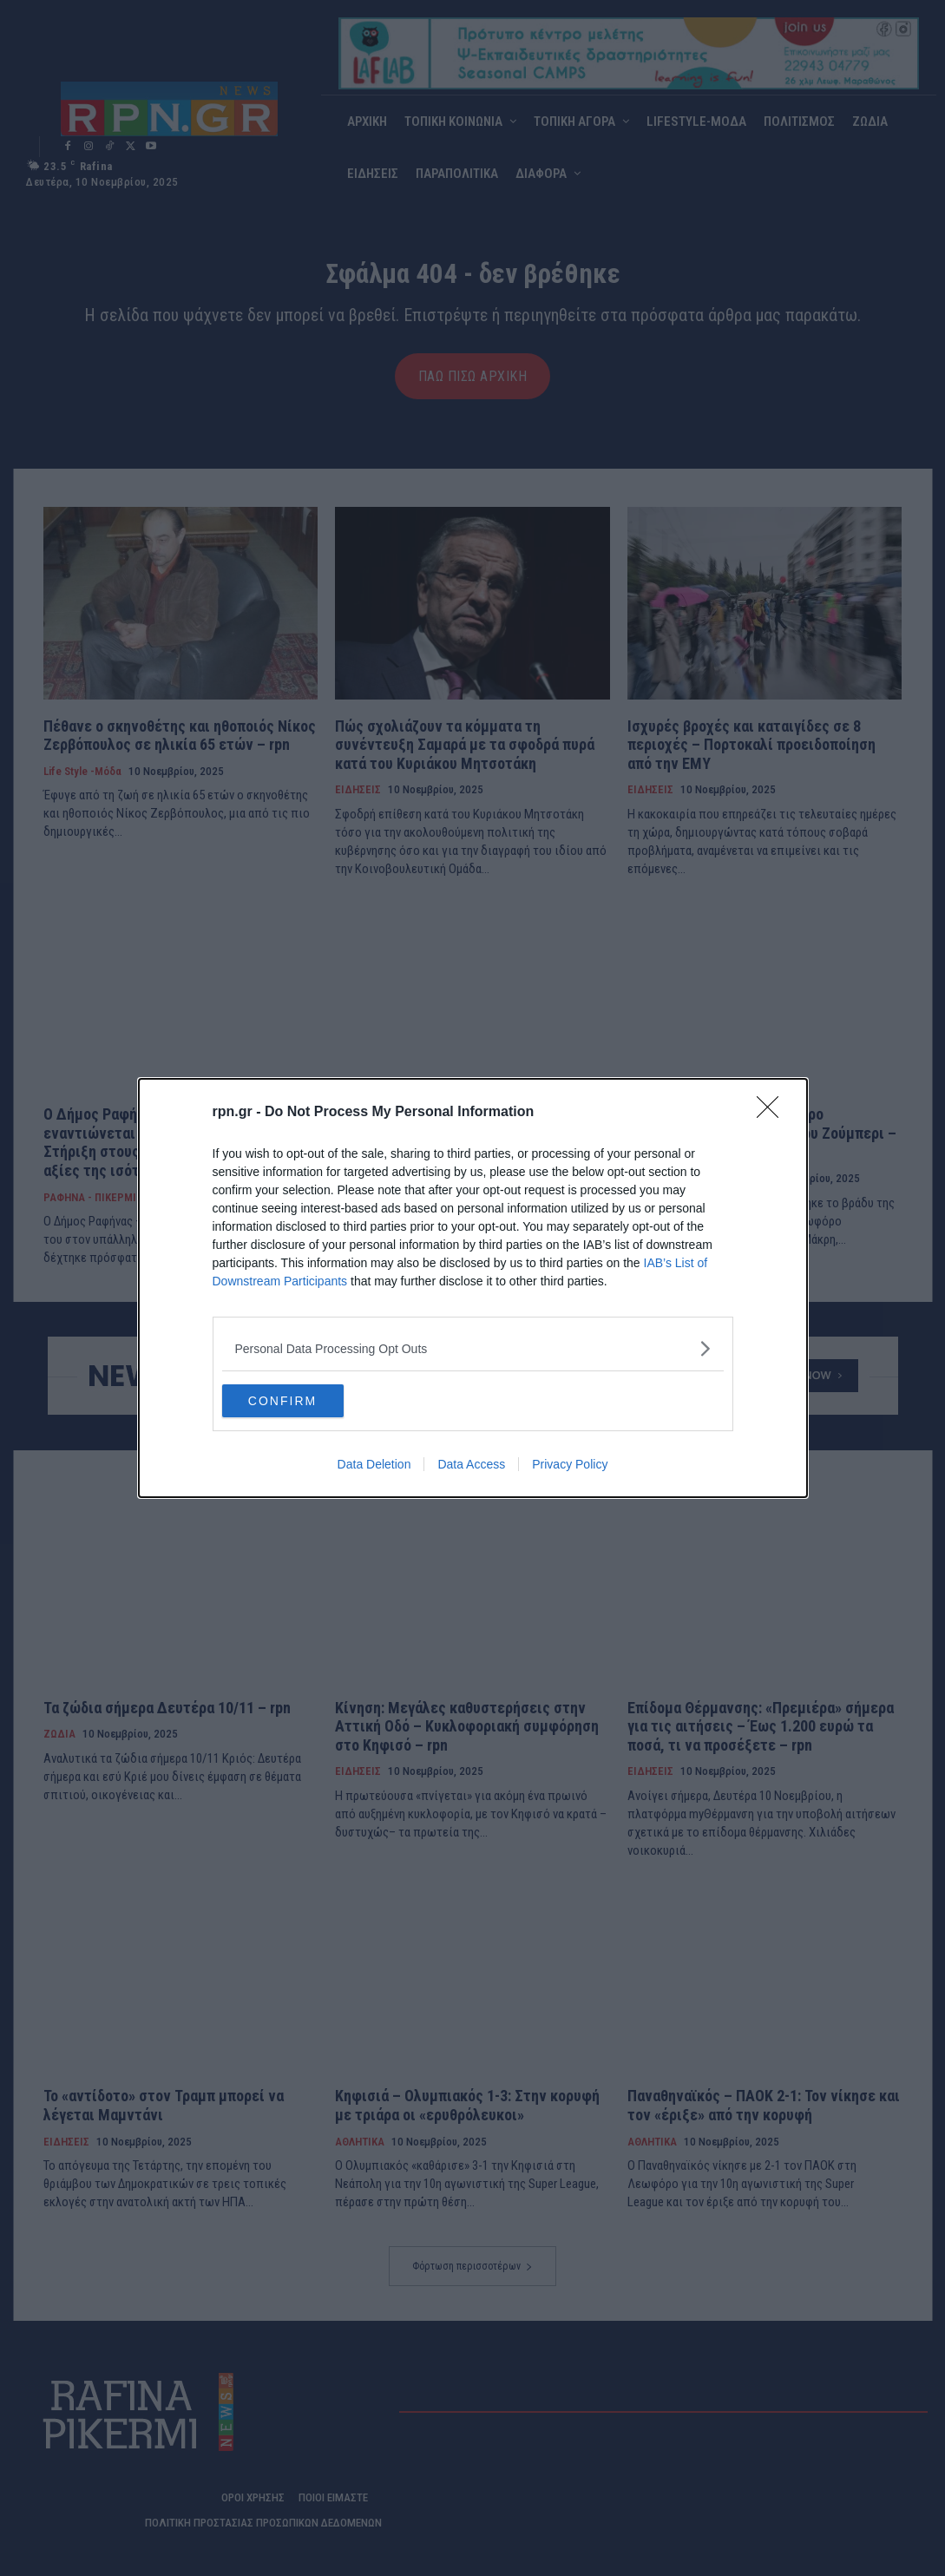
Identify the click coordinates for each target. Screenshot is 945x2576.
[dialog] (473, 1288)
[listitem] (473, 1347)
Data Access (471, 1465)
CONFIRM (304, 1401)
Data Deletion (374, 1465)
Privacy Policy (569, 1465)
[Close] (773, 1111)
